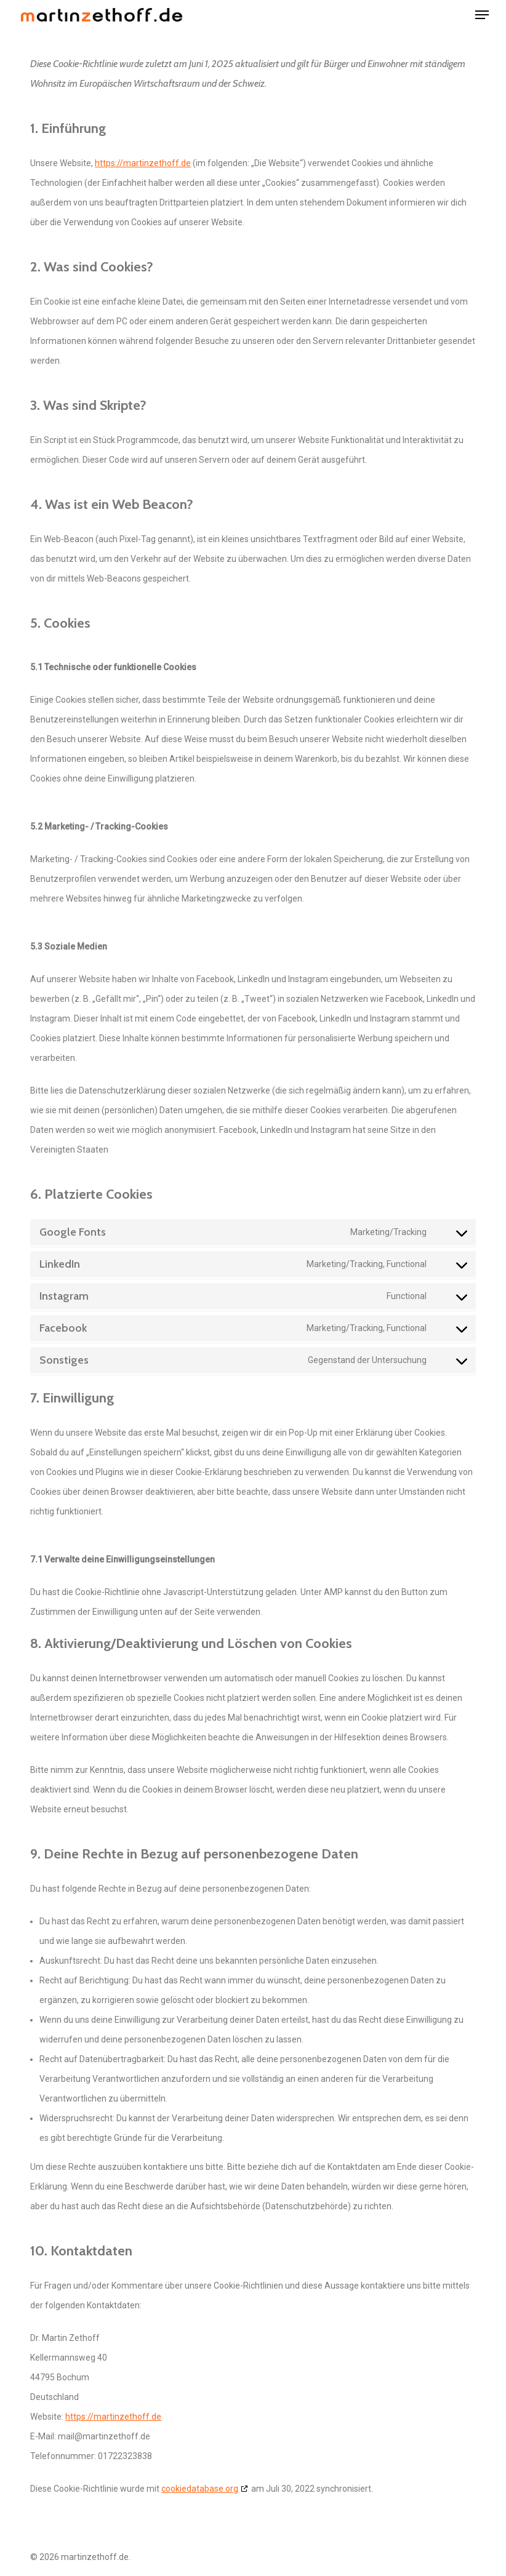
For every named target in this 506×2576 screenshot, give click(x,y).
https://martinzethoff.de (143, 163)
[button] (482, 15)
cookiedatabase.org (199, 2489)
